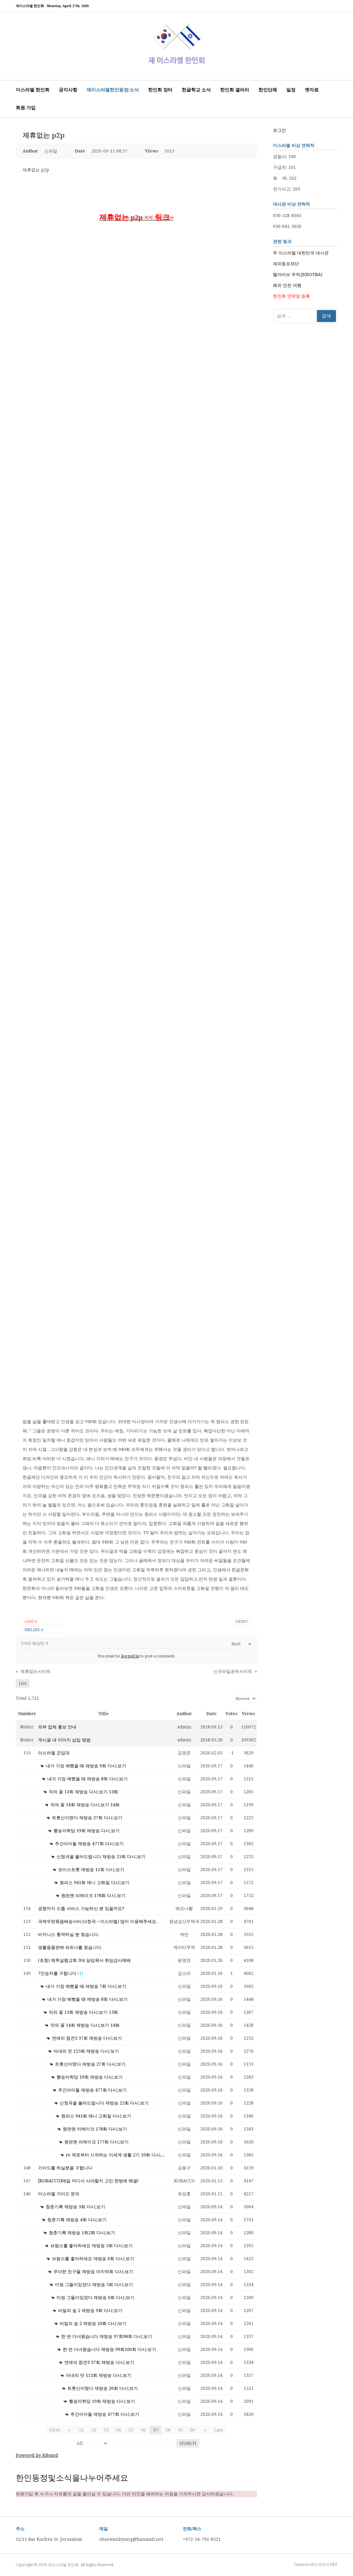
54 (118, 2429)
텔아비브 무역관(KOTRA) (297, 274)
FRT (333, 2564)
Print (242, 1621)
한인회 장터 (160, 90)
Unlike (33, 1629)
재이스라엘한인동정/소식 (113, 90)
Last (216, 2429)
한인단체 (267, 90)
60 (192, 2429)
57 (155, 2429)
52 (93, 2429)
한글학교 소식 (196, 90)
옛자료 (312, 90)
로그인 (279, 130)
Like (30, 1621)
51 (81, 2429)
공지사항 (68, 90)
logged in (130, 1656)
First (57, 2429)
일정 (291, 90)
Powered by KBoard (37, 2455)
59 (180, 2429)
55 (130, 2429)
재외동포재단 (286, 263)
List (23, 1683)
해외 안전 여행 (287, 285)
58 (167, 2429)
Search (187, 2443)
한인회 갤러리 (234, 90)
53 (106, 2429)
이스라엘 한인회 (32, 90)
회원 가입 (26, 108)
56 (143, 2429)
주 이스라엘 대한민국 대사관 (301, 252)
